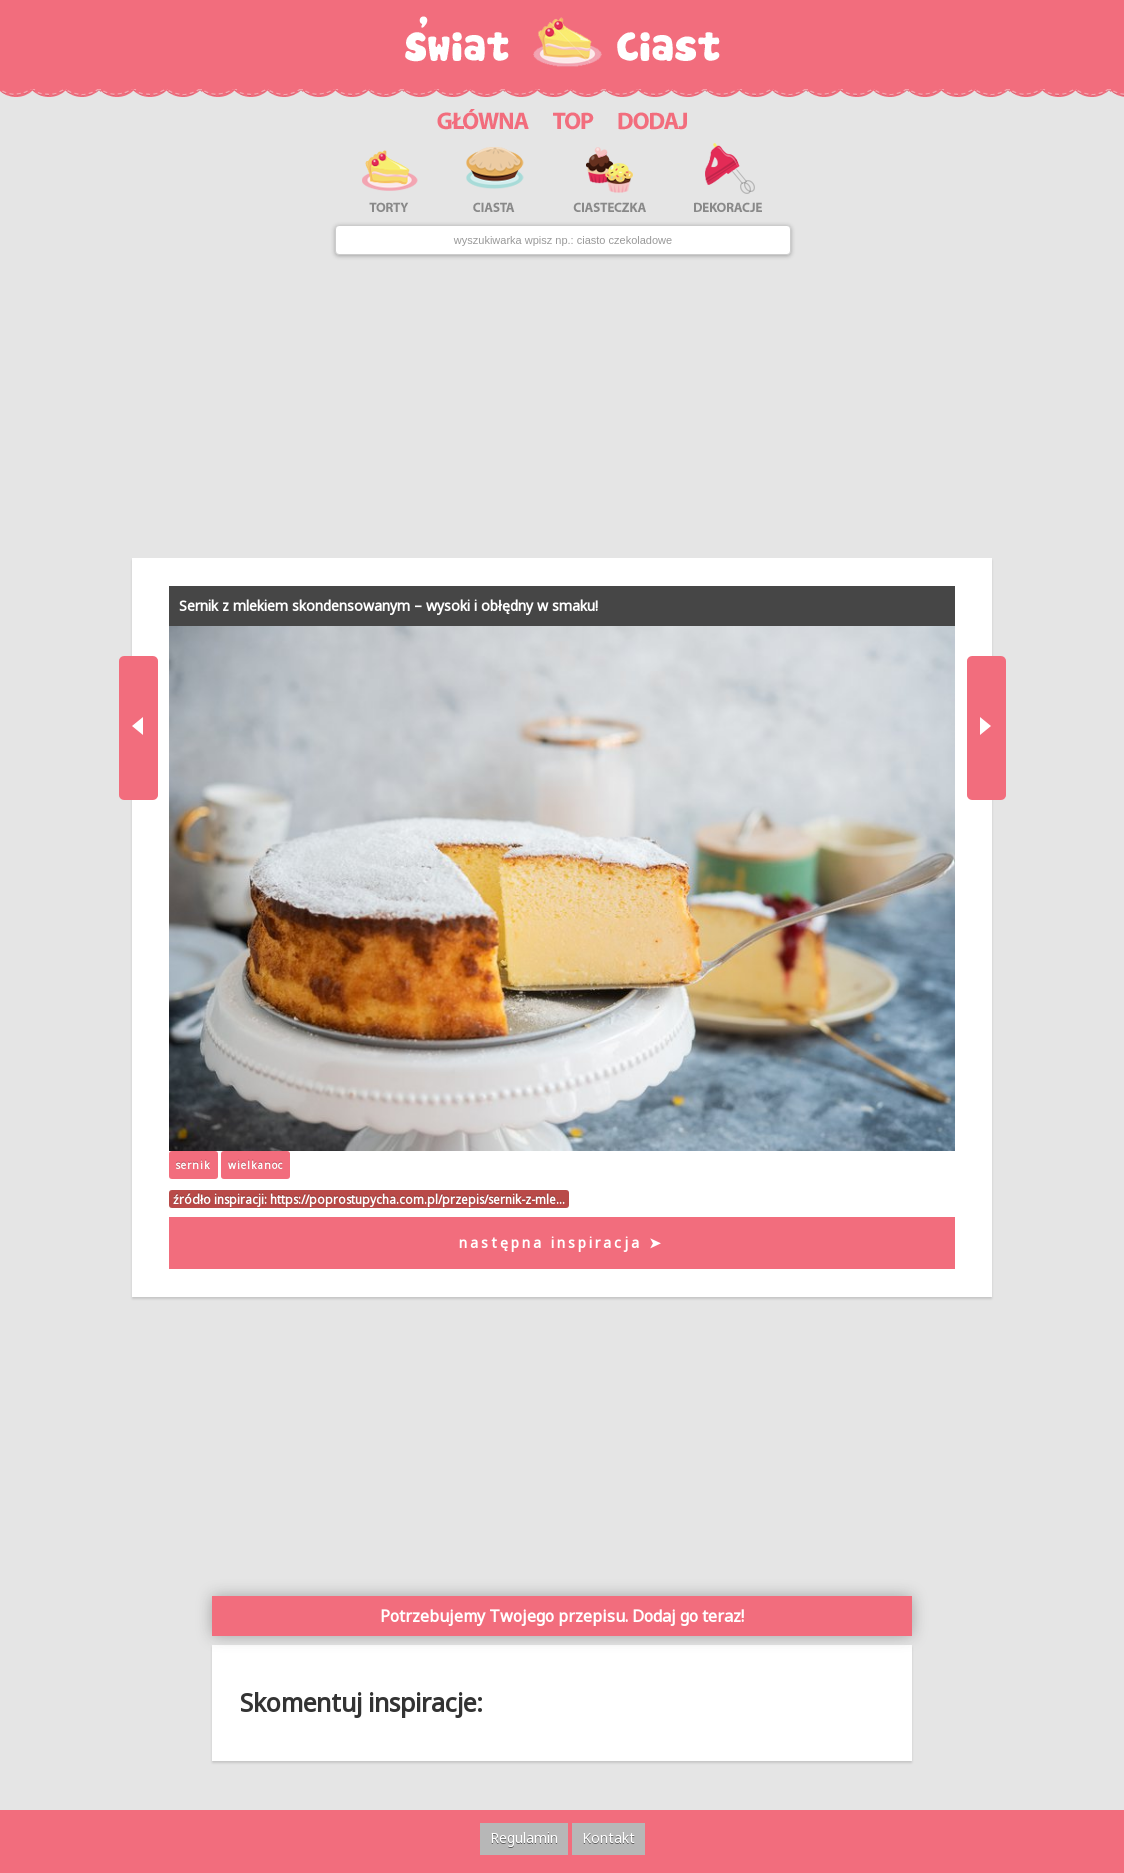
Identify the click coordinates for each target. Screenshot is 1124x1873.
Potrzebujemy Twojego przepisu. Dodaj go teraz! (562, 1616)
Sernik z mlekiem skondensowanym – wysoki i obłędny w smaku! (388, 605)
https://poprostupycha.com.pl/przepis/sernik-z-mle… (417, 1199)
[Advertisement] (562, 407)
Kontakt (608, 1837)
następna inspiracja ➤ (561, 1242)
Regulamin (524, 1837)
